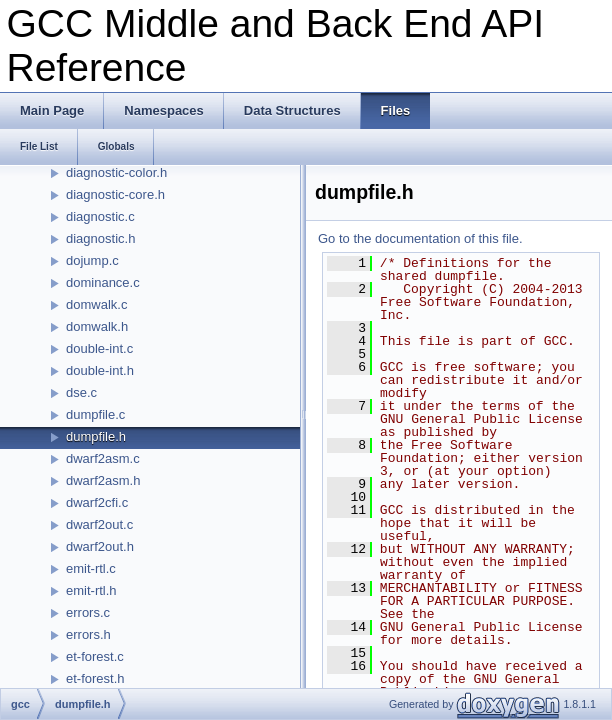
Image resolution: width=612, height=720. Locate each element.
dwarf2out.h (100, 546)
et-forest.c (95, 656)
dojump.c (92, 260)
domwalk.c (96, 304)
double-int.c (99, 348)
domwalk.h (97, 326)
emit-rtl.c (91, 568)
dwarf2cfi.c (97, 502)
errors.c (88, 612)
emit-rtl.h (91, 590)
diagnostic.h (100, 238)
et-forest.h (95, 678)
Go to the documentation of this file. (420, 238)
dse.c (81, 392)
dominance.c (103, 282)
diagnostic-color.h (116, 172)
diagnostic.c (100, 216)
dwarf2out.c (99, 524)
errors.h (88, 634)
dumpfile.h (96, 436)
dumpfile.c (95, 414)
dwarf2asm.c (103, 458)
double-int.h (100, 370)
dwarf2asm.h (103, 480)
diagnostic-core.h (115, 194)
